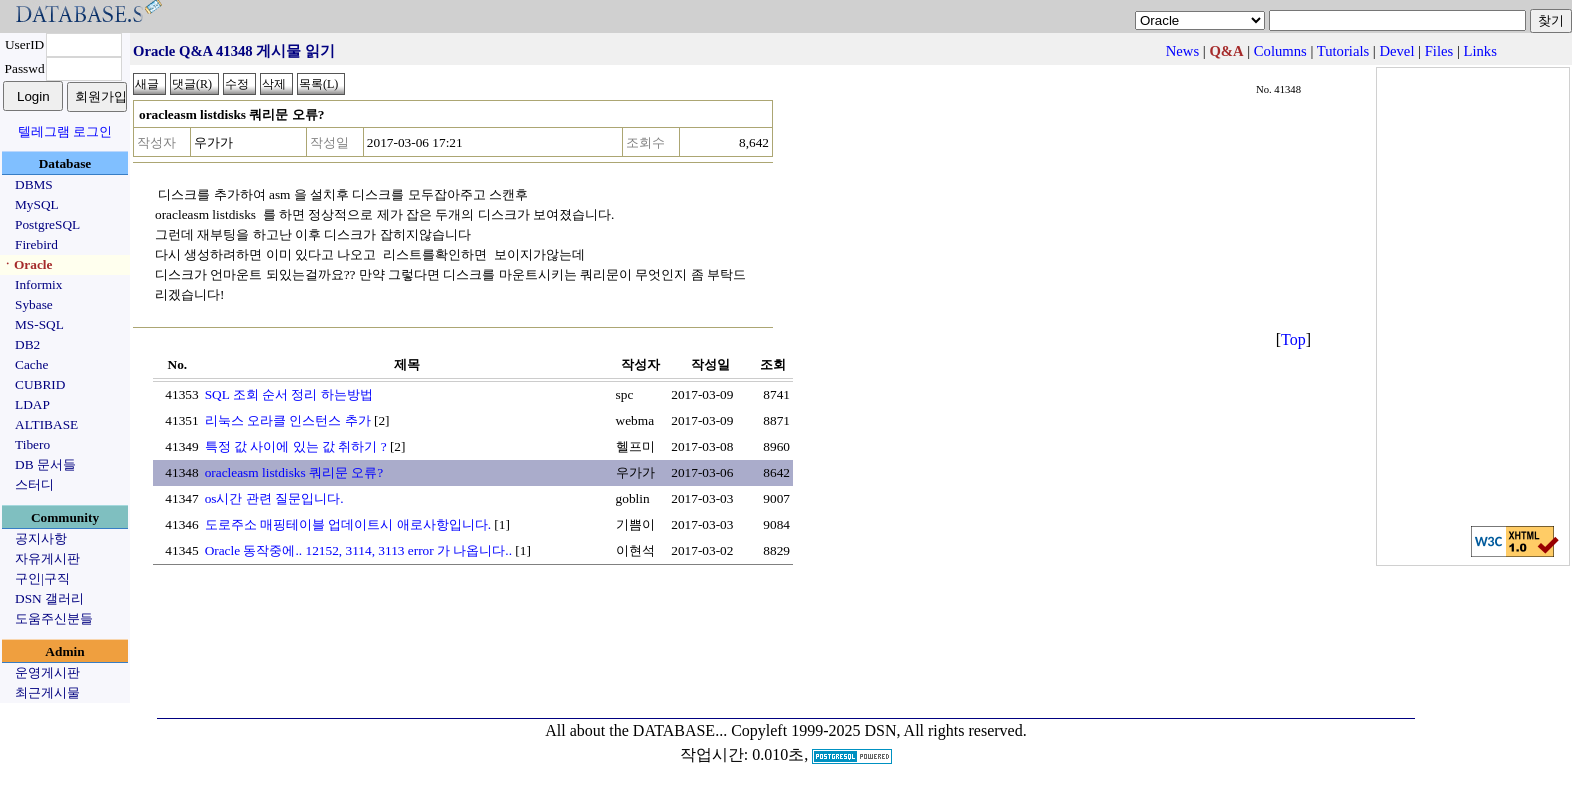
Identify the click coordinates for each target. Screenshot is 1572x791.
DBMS (34, 184)
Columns (1280, 51)
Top (1293, 339)
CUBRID (40, 384)
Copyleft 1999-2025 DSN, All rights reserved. (879, 730)
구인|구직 (42, 578)
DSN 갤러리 (49, 598)
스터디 (34, 484)
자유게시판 (47, 558)
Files (1439, 51)
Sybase (34, 304)
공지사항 (41, 538)
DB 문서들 (45, 464)
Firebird (36, 244)
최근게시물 (47, 692)
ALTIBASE (46, 424)
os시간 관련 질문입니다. (274, 498)
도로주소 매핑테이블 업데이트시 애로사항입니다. (348, 524)
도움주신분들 (54, 618)
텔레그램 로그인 (65, 131)
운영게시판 (47, 672)
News (1182, 51)
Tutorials (1343, 51)
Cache (31, 364)
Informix (38, 284)
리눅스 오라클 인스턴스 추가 (288, 420)
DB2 (27, 344)
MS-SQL (39, 324)
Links (1480, 51)
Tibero (32, 444)
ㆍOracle (26, 264)
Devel (1396, 51)
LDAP (32, 404)
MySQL (37, 204)
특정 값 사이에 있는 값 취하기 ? (296, 446)
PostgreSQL (47, 224)
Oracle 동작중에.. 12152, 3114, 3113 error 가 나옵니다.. (358, 550)
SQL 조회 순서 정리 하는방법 (289, 394)
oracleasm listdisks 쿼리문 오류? (294, 472)
